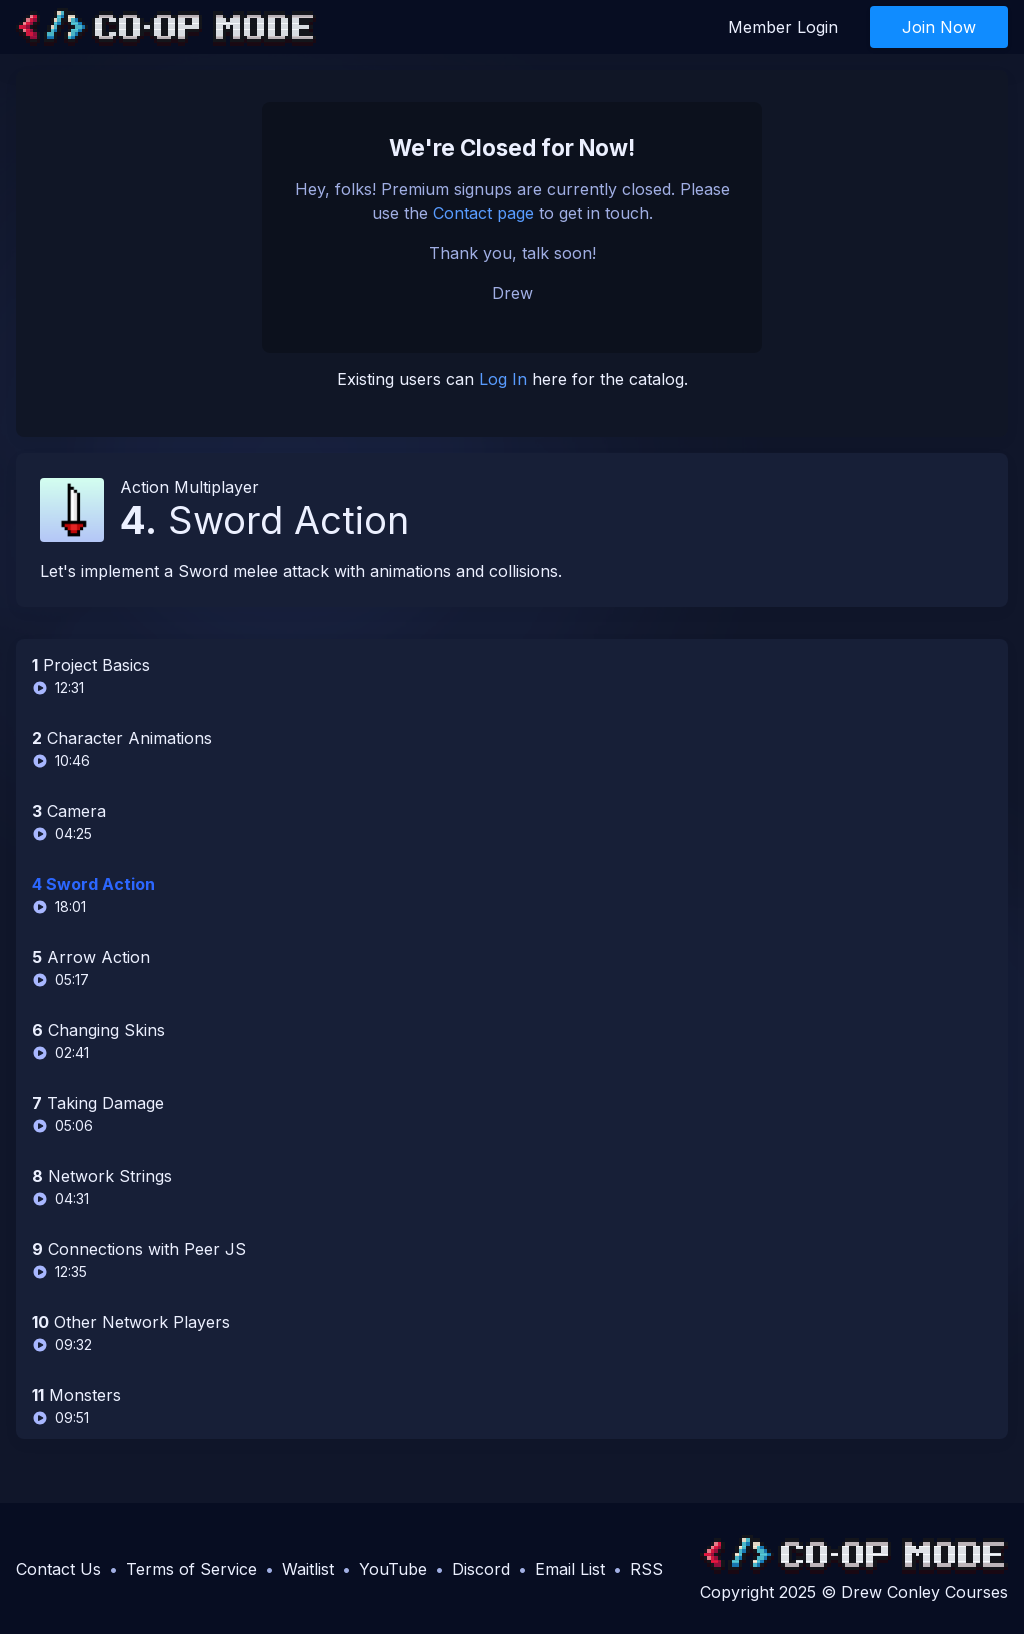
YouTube (393, 1569)
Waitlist (308, 1569)
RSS (646, 1569)
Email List (570, 1569)
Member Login (783, 27)
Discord (481, 1569)
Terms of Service (191, 1569)
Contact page (483, 213)
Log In (503, 379)
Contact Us (58, 1569)
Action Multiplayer (189, 487)
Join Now (939, 27)
